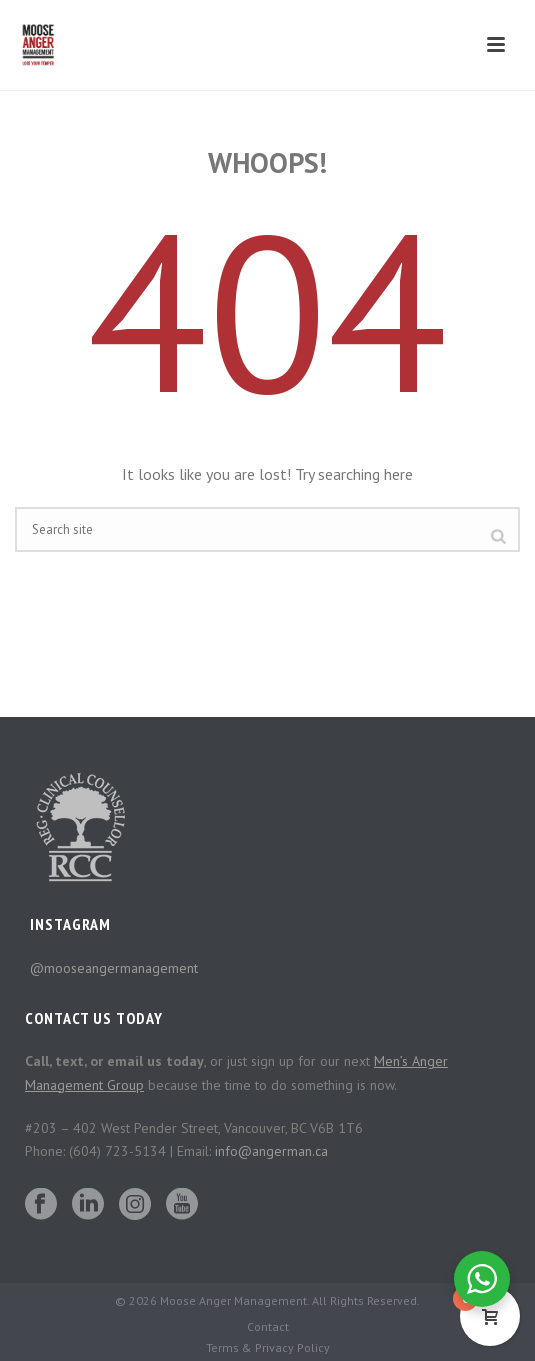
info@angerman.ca (271, 1151)
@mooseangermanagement (114, 968)
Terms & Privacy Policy (268, 1347)
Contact (268, 1326)
